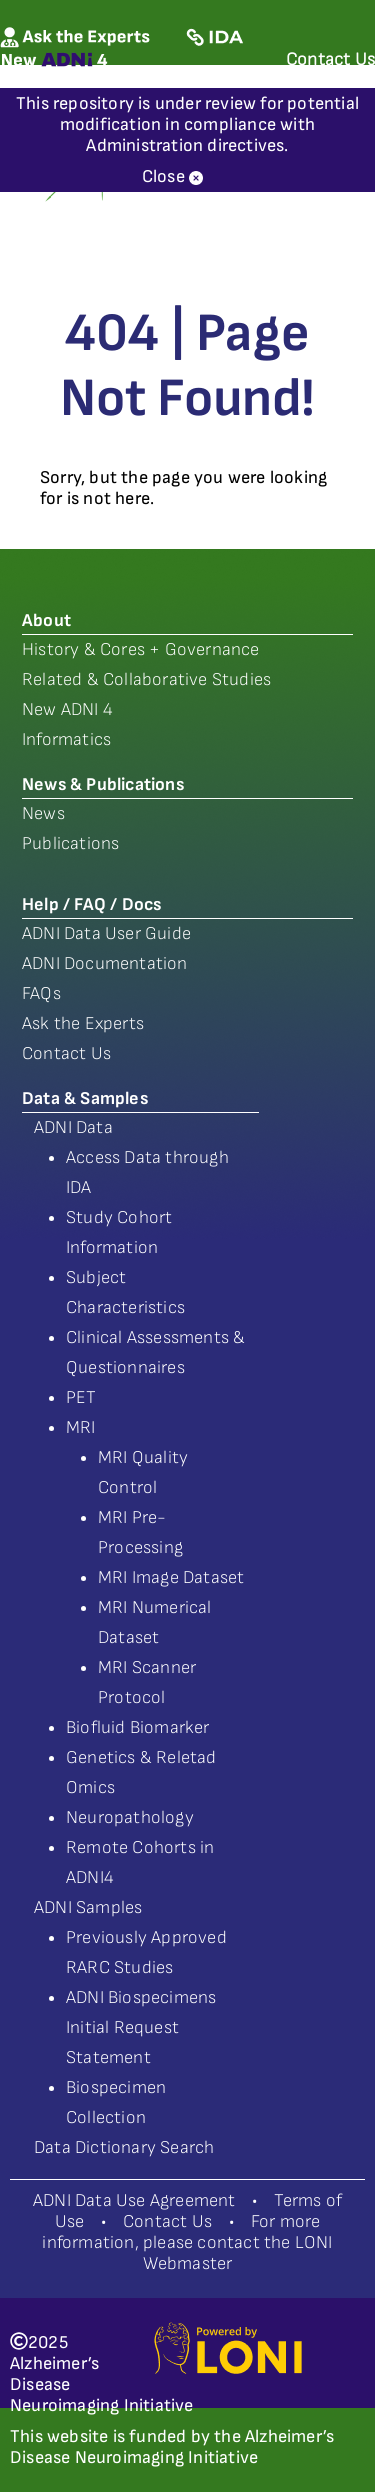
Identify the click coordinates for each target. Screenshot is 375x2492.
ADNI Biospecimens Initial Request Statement (141, 2027)
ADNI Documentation (105, 963)
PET (81, 1397)
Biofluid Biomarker (138, 1727)
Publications (70, 843)
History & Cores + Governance (141, 649)
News (43, 813)
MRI (81, 1427)
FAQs (41, 993)
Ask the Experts (83, 1023)
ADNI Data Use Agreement (134, 2200)
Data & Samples (85, 1098)
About (46, 620)
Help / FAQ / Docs (91, 904)
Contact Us (66, 1053)
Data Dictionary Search (124, 2147)
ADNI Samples (88, 1907)
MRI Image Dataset (171, 1577)
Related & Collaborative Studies (146, 679)
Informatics (66, 739)
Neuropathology (130, 1817)
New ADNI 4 (67, 709)
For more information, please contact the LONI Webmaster (187, 2242)
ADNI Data (73, 1127)
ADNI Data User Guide (106, 933)
